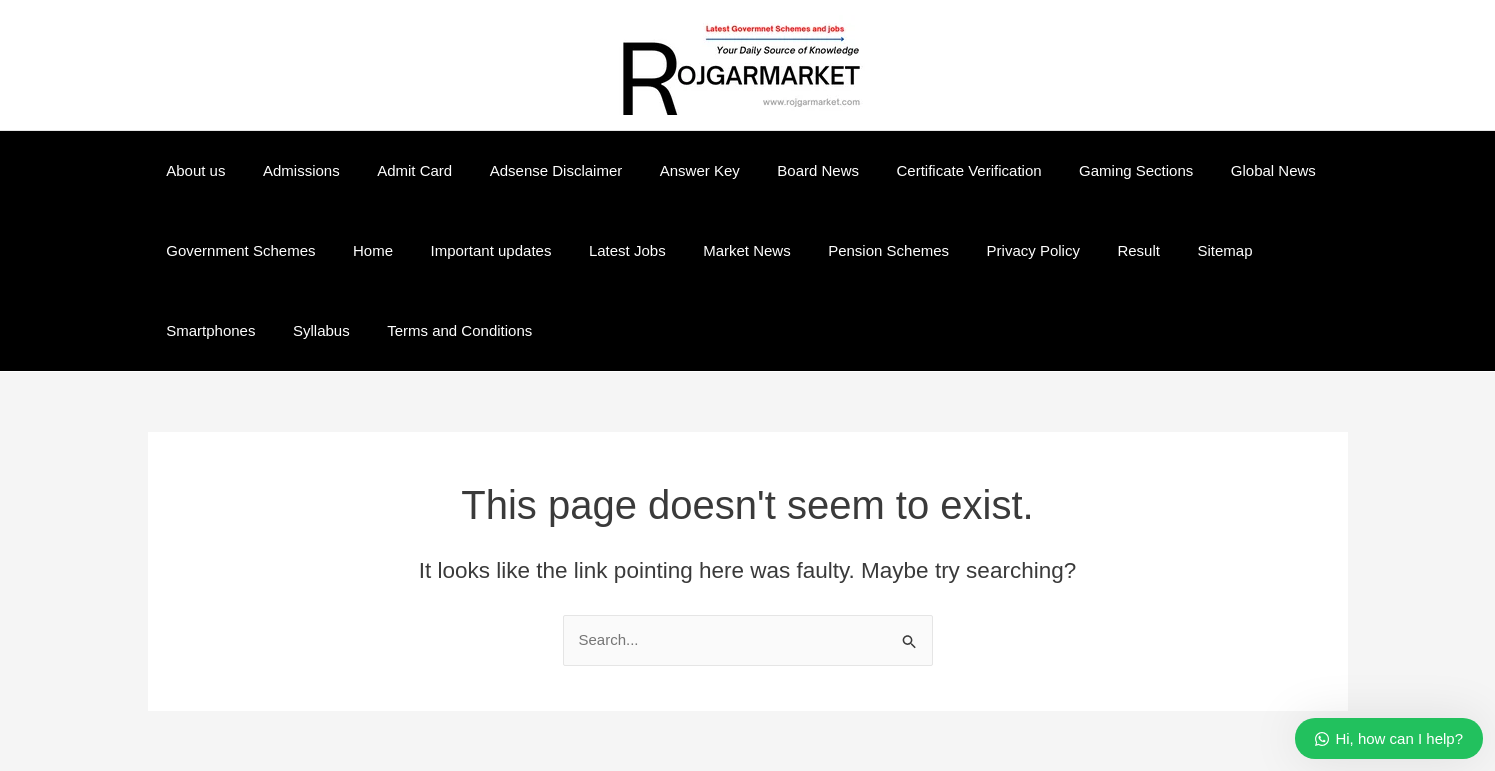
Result (1082, 250)
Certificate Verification (920, 170)
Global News (1209, 170)
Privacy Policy (984, 250)
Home (362, 250)
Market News (713, 250)
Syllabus (191, 330)
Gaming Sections (1080, 170)
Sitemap (1161, 250)
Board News (777, 170)
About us (192, 170)
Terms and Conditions (321, 330)
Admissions (290, 170)
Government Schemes (237, 250)
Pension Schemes (847, 250)
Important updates (472, 250)
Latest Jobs (601, 250)
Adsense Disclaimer (529, 170)
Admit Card (395, 170)
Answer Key (666, 170)
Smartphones (1263, 250)
